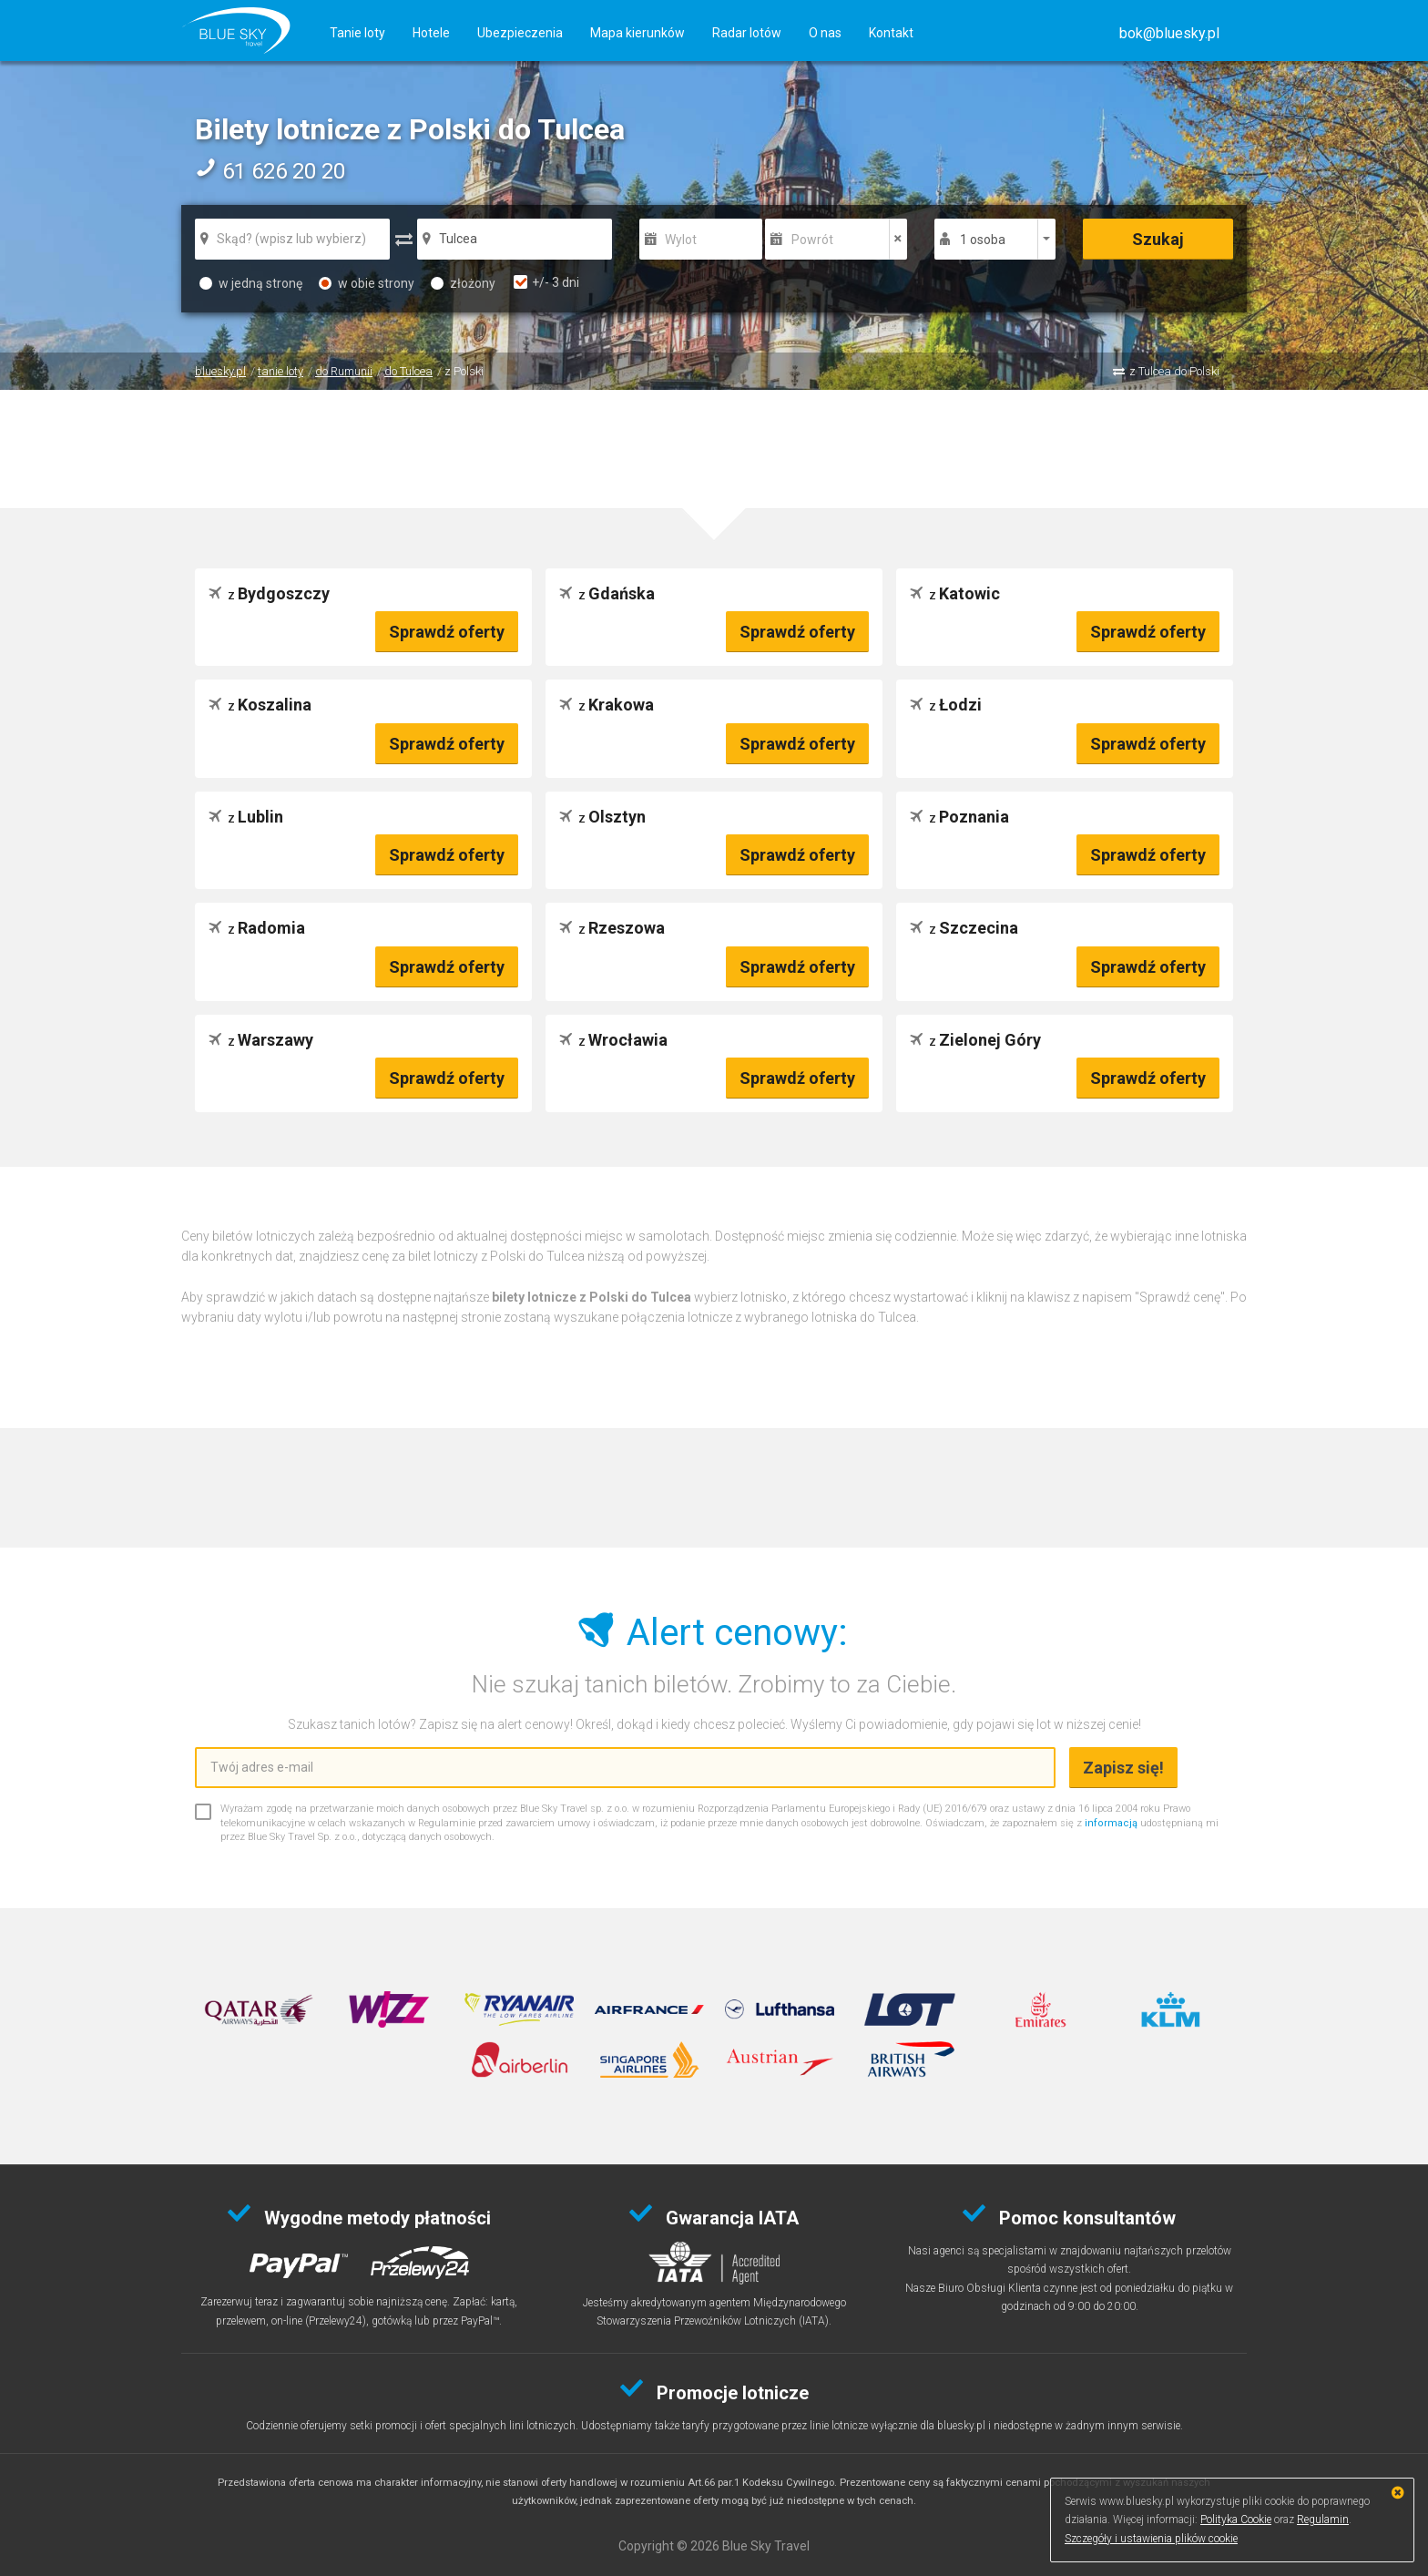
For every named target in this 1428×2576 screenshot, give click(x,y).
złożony (463, 283)
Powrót (812, 239)
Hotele (431, 33)
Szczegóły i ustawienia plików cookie (1151, 2538)
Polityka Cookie (1235, 2519)
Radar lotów (746, 33)
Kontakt (891, 33)
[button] (1169, 33)
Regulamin (1323, 2519)
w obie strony (366, 283)
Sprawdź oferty (447, 631)
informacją (1111, 1823)
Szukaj (1158, 239)
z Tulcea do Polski (1174, 371)
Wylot (681, 239)
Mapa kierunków (637, 33)
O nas (825, 33)
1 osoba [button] (982, 239)
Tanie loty (357, 33)
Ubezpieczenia (520, 33)
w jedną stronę (250, 283)
